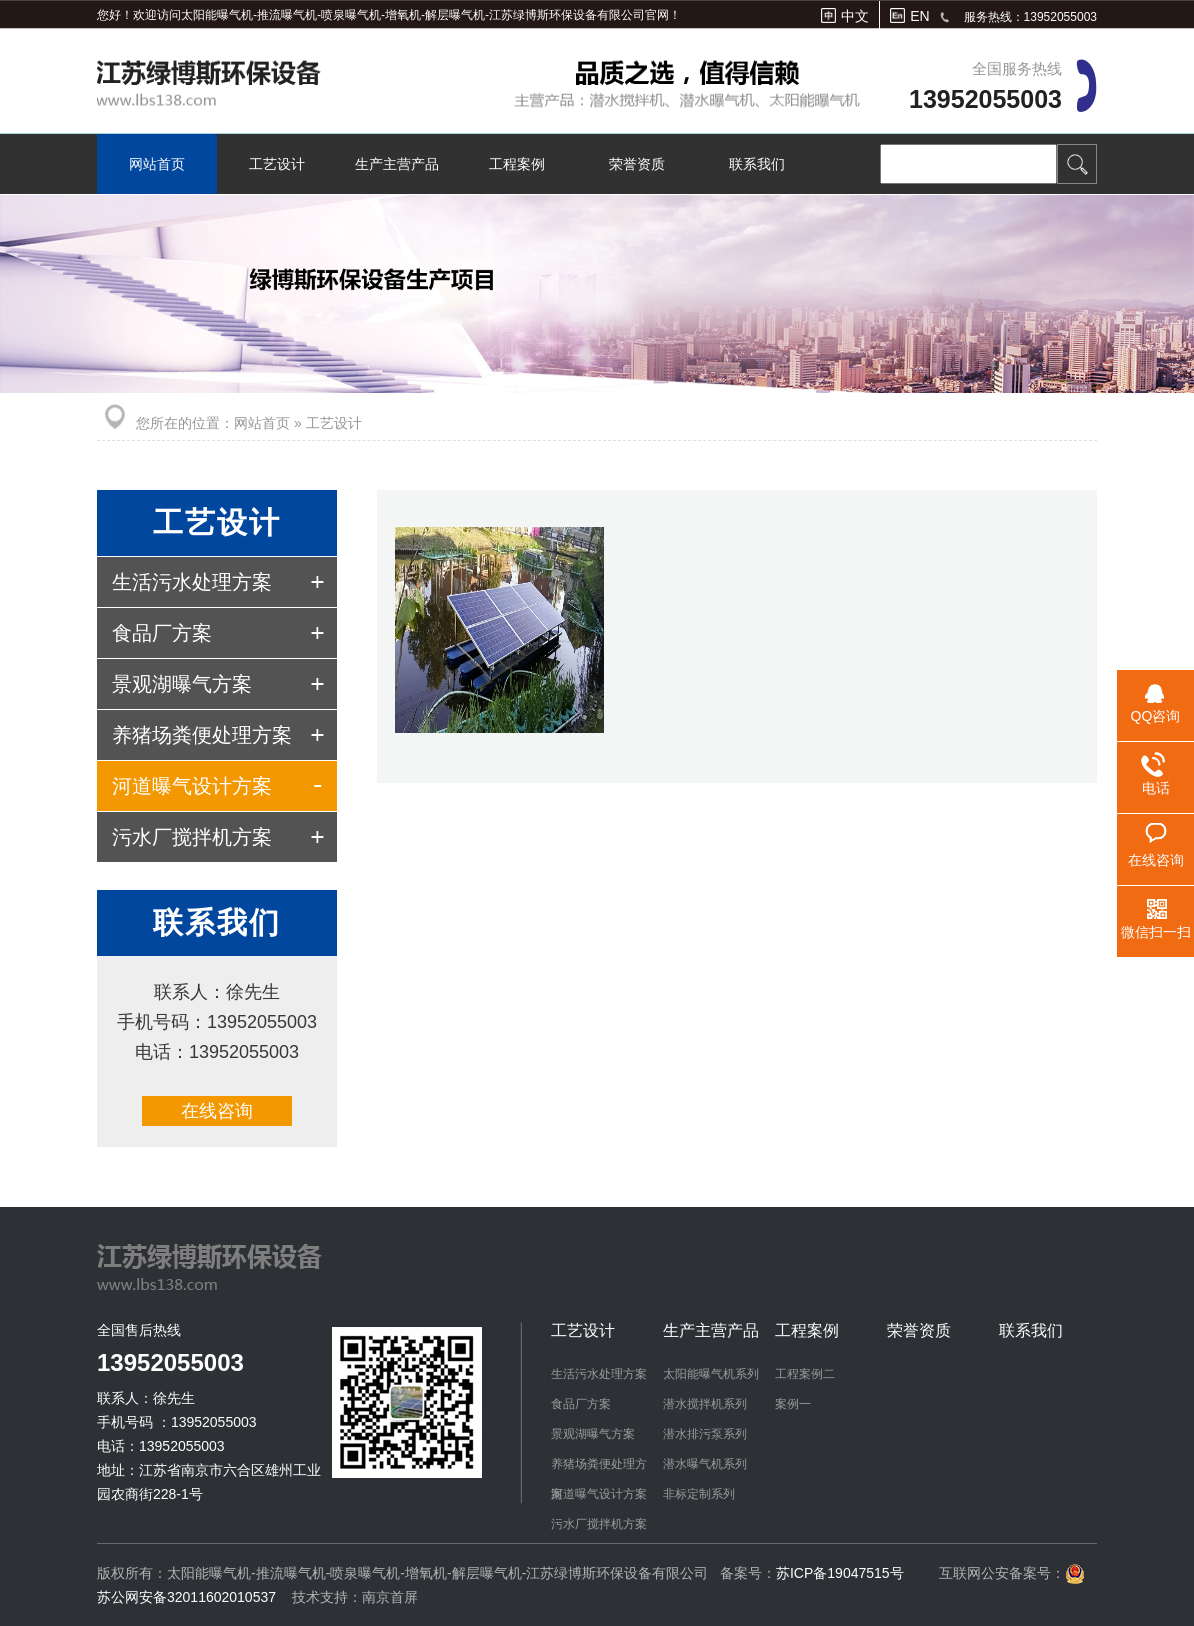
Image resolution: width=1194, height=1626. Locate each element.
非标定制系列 (699, 1494)
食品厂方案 (162, 633)
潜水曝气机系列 (705, 1464)
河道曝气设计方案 (192, 786)
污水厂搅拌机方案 (192, 837)
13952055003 (985, 99)
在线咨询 (217, 1111)
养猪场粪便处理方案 (202, 735)
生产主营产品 (397, 164)
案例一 (793, 1404)
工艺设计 (277, 164)
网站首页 (157, 164)
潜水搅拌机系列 (705, 1404)
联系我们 (757, 164)
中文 (855, 16)
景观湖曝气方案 (182, 684)
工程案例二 (805, 1374)
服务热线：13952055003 (1030, 17)
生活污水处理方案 (192, 582)
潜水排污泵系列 (705, 1434)
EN (919, 16)
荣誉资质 (637, 164)
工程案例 (517, 164)
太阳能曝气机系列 (711, 1374)
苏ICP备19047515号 (840, 1573)
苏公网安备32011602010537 (188, 1597)
